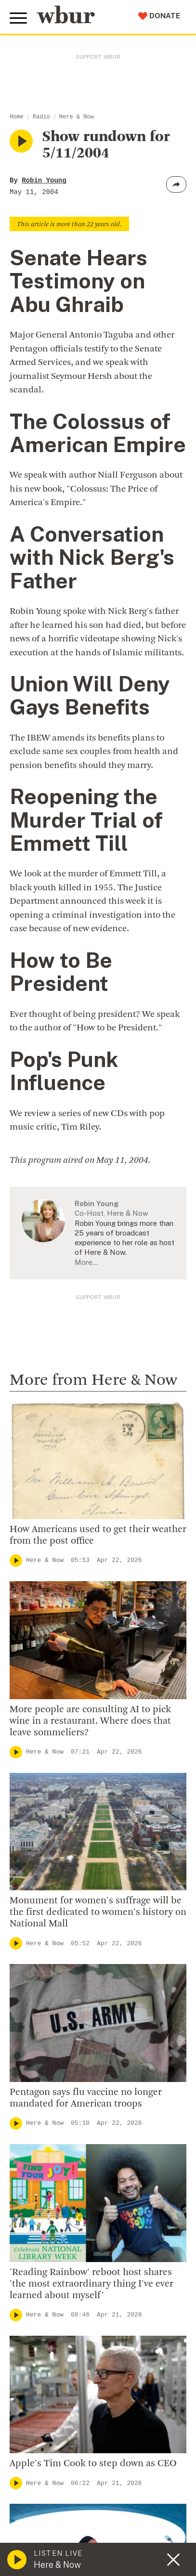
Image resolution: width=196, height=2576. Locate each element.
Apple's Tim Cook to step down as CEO (93, 2464)
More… (86, 1262)
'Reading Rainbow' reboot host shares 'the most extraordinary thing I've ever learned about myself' (91, 2284)
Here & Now (76, 117)
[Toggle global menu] (18, 18)
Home (17, 117)
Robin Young (44, 180)
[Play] (16, 1560)
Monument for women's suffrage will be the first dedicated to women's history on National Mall (98, 1912)
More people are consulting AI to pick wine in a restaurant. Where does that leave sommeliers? (90, 1721)
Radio (41, 117)
